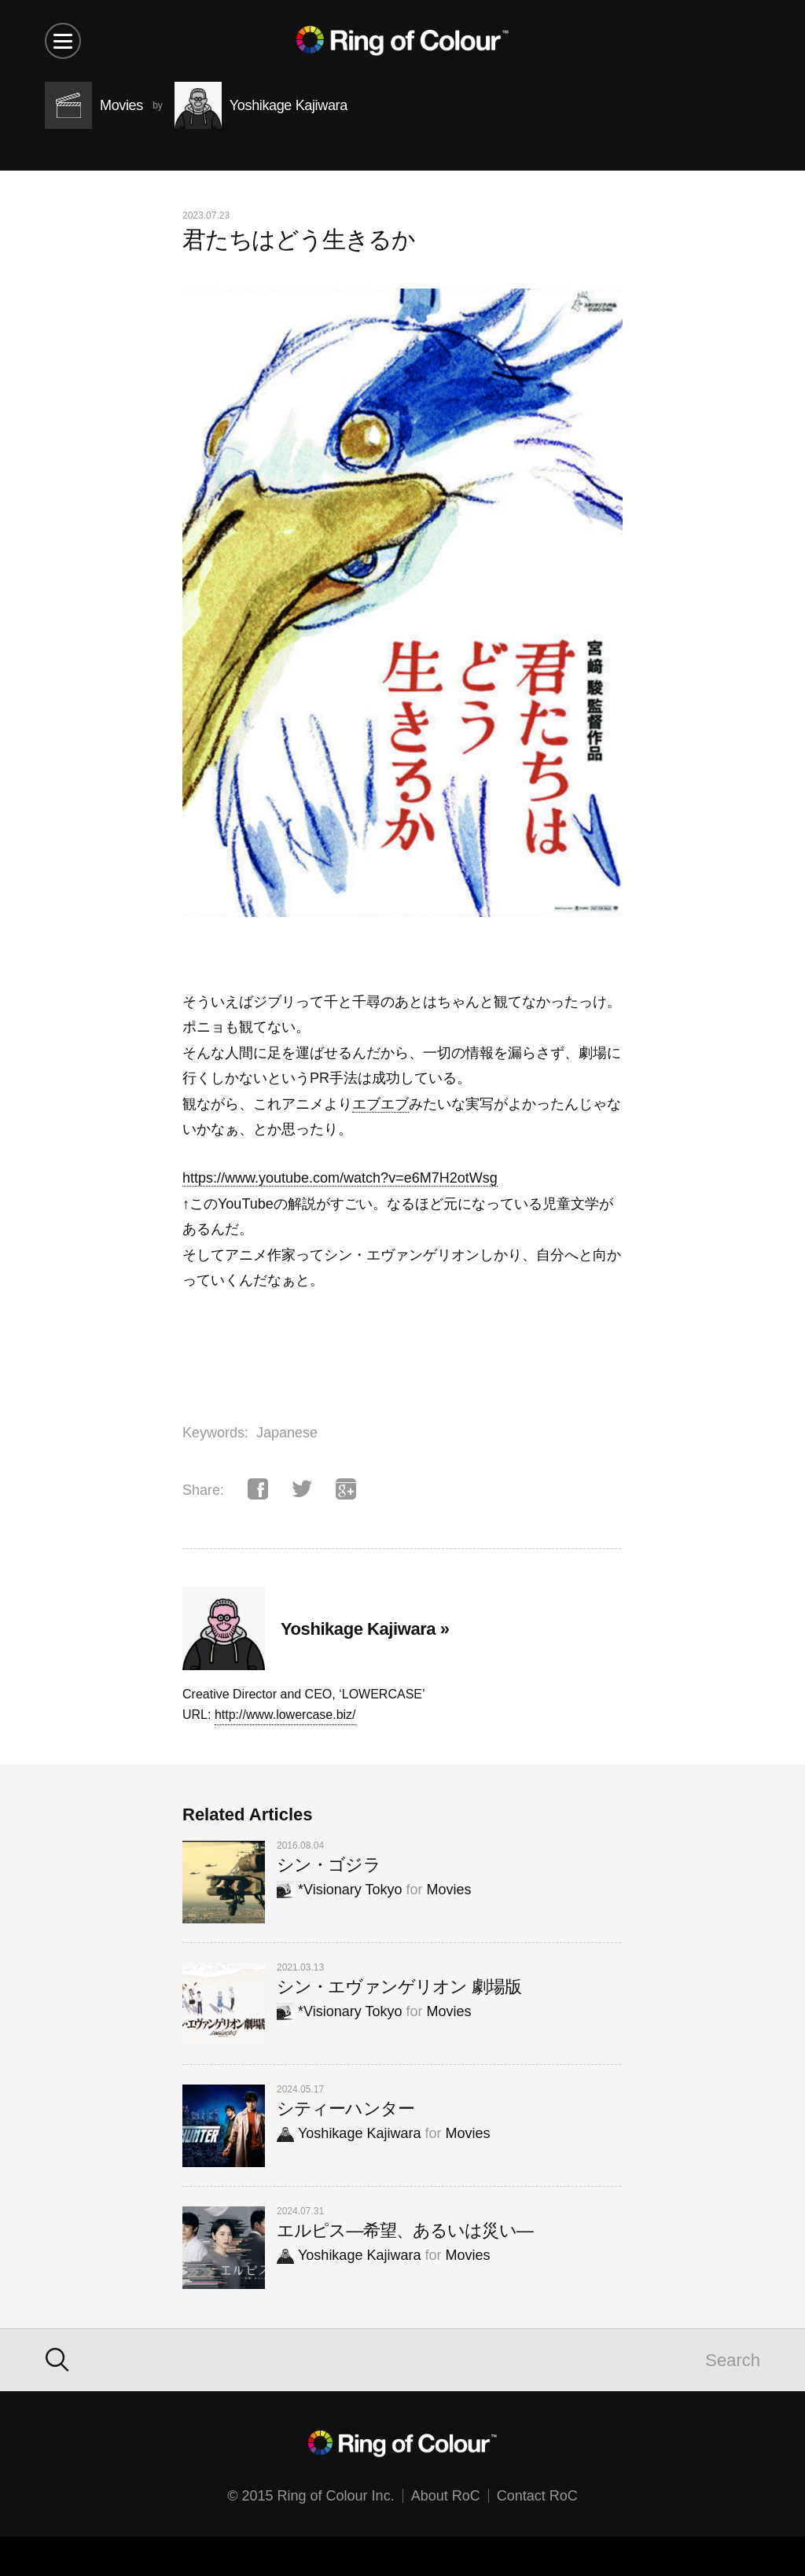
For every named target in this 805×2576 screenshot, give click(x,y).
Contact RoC (537, 2496)
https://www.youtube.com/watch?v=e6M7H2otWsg (340, 1178)
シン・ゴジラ (328, 1865)
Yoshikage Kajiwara (349, 2133)
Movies (448, 1889)
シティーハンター (345, 2108)
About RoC (445, 2496)
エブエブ (380, 1104)
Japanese (287, 1433)
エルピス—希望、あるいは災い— (405, 2230)
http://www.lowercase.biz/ (285, 1714)
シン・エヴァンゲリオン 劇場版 (399, 1986)
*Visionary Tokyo (339, 1889)
